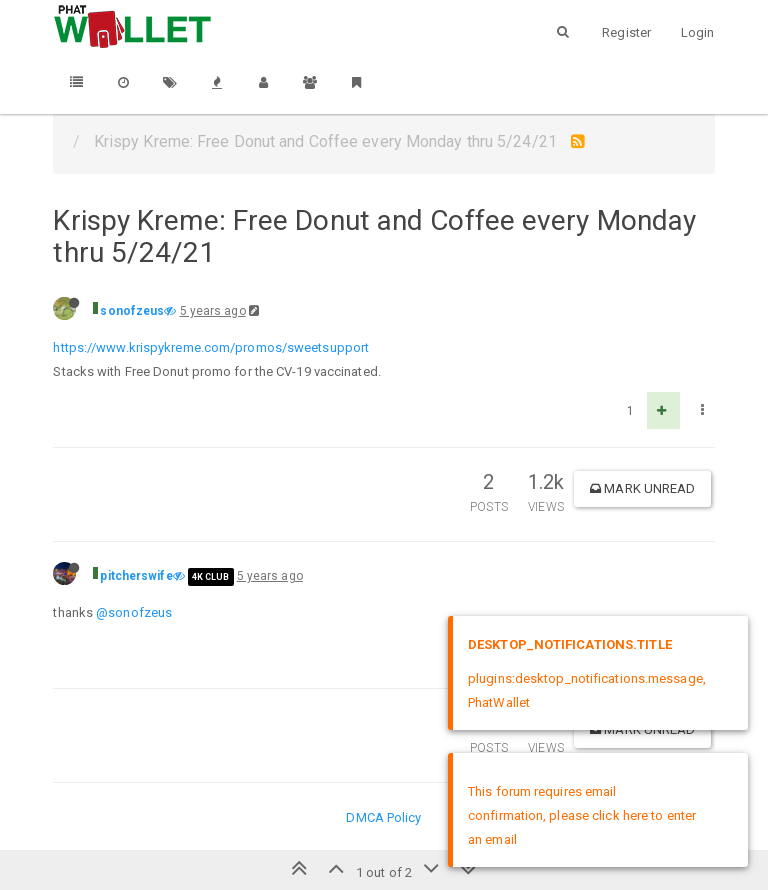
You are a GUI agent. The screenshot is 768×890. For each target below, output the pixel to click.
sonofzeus (132, 311)
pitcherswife (136, 576)
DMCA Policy (383, 817)
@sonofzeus (134, 612)
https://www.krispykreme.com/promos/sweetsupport (211, 347)
